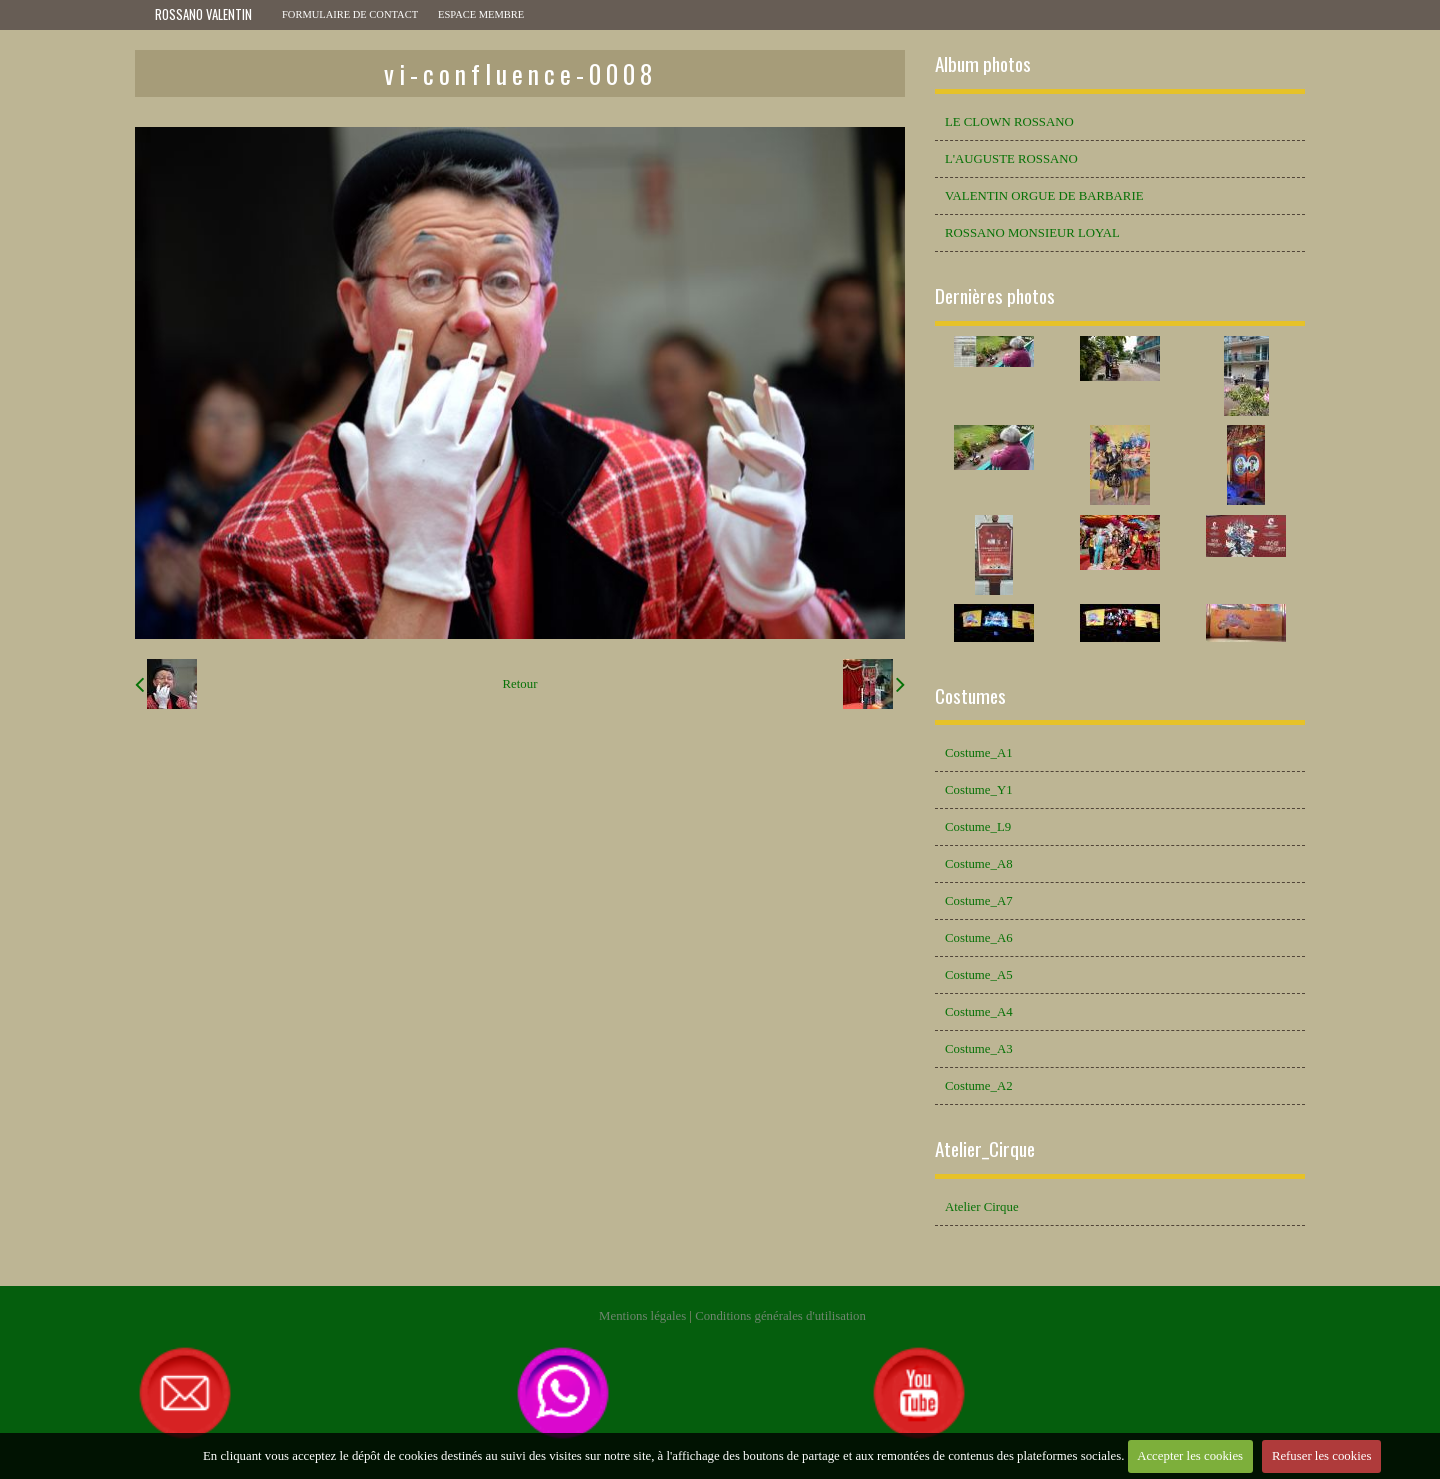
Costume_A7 (979, 901)
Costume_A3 (979, 1049)
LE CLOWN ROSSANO (1009, 122)
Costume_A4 (979, 1012)
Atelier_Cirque (985, 1148)
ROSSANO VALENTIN (203, 14)
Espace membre (481, 14)
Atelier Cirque (982, 1207)
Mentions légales (642, 1316)
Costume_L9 (978, 827)
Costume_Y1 (979, 790)
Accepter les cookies (1190, 1456)
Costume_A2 (979, 1086)
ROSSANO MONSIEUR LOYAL (1032, 233)
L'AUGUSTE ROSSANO (1011, 159)
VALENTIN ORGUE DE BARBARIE (1044, 196)
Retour (520, 684)
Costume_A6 (979, 938)
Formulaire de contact (350, 14)
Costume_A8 (979, 864)
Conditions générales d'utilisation (780, 1316)
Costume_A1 (979, 753)
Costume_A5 (979, 975)
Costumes (970, 695)
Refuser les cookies (1322, 1456)
